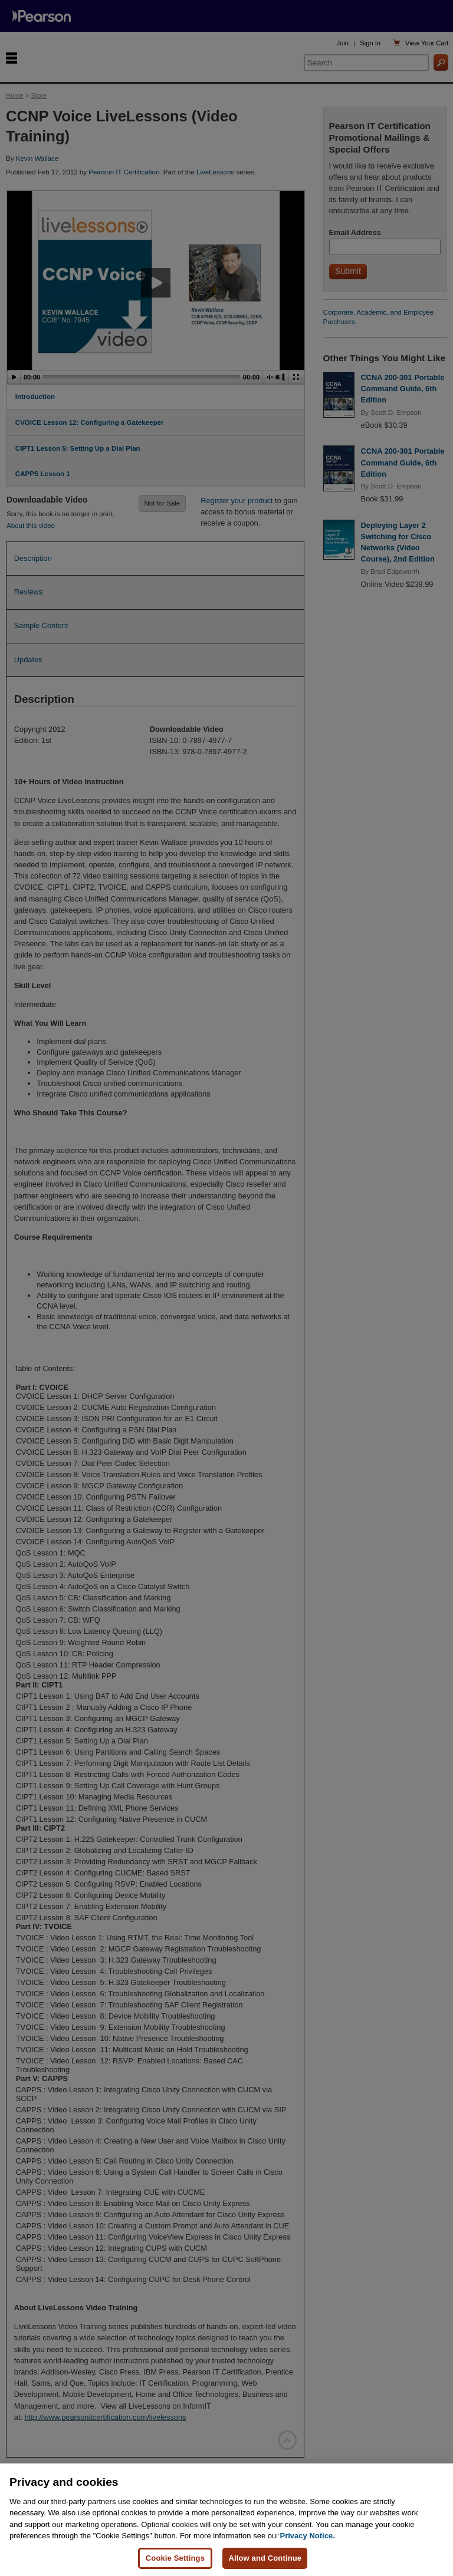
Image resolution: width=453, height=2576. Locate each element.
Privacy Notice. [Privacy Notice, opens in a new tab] (307, 2549)
